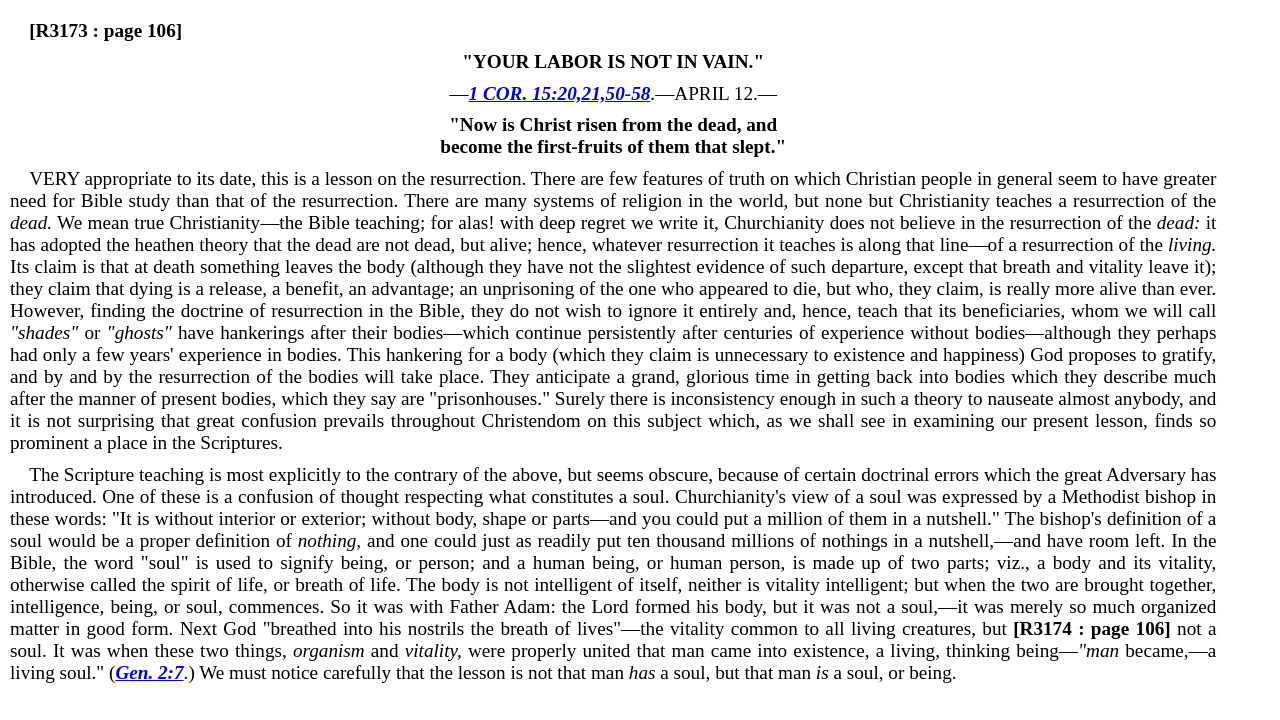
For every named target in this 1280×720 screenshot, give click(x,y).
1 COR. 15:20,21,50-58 (560, 93)
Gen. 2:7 (149, 672)
